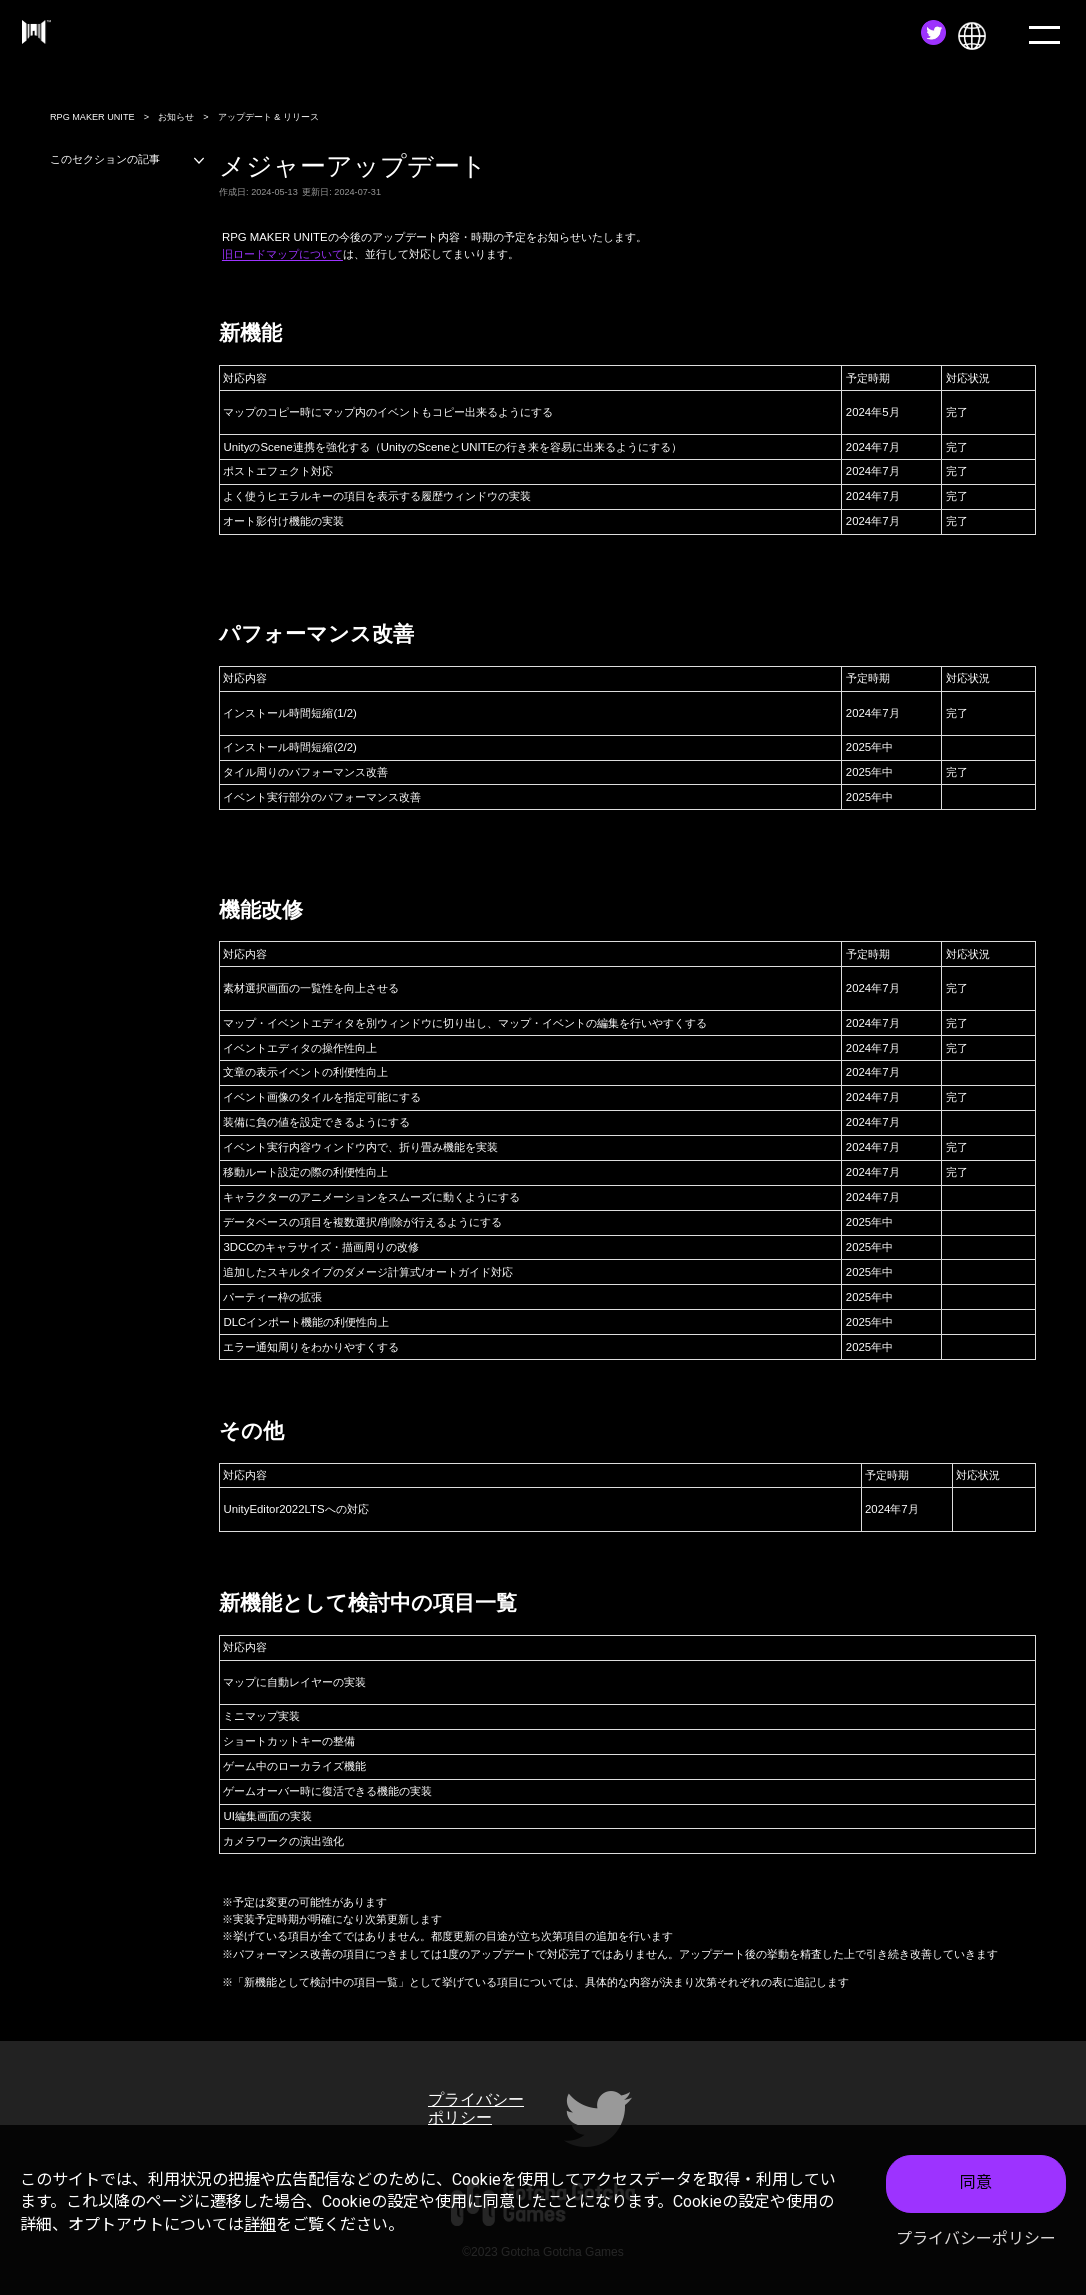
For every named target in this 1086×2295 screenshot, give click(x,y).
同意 (976, 2182)
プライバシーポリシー (976, 2238)
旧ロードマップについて (282, 254)
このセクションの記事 (128, 159)
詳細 (260, 2224)
